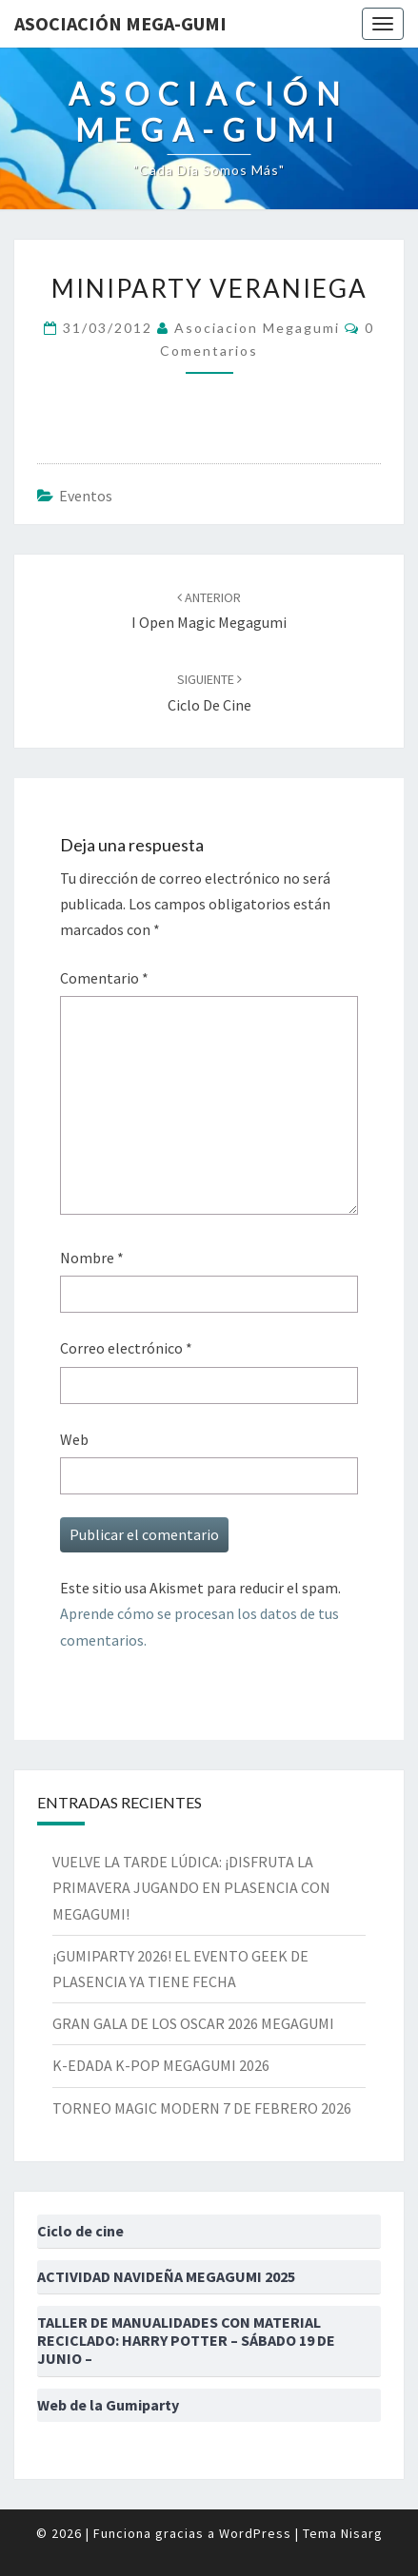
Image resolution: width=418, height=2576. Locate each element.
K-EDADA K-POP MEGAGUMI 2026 (160, 2065)
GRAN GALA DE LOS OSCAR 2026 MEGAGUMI (193, 2023)
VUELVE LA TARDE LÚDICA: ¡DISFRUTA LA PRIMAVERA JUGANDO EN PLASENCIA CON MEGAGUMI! (191, 1887)
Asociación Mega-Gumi (120, 23)
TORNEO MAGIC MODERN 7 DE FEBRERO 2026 (201, 2107)
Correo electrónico (126, 1347)
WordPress (255, 2533)
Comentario (104, 977)
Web (74, 1439)
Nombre (92, 1257)
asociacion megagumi (257, 328)
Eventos (85, 495)
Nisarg (362, 2533)
